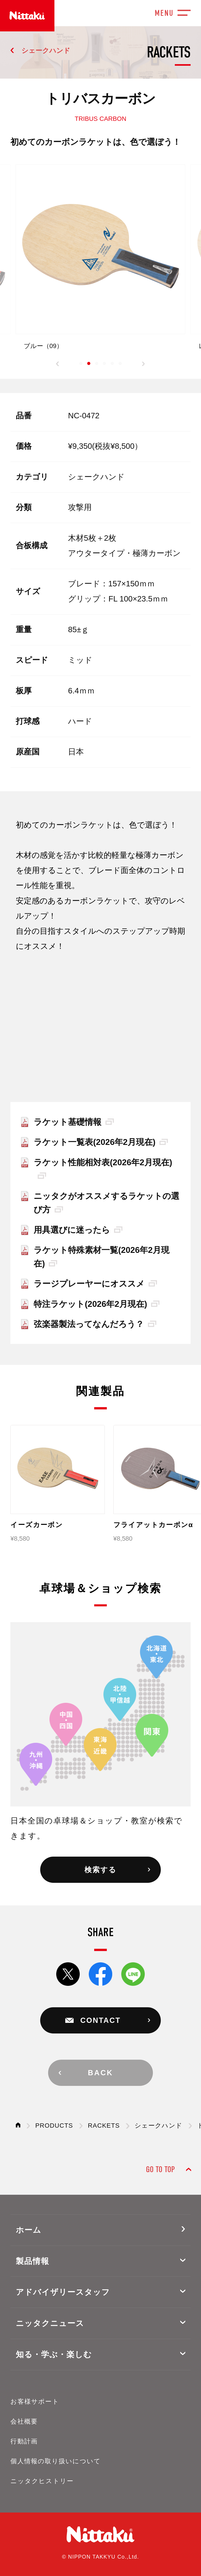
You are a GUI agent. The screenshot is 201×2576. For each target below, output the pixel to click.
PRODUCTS (54, 2125)
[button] (57, 364)
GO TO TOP (160, 2169)
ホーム (28, 2230)
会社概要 (24, 2421)
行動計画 (24, 2441)
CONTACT (100, 2020)
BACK (100, 2073)
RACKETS (104, 2125)
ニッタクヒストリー (42, 2481)
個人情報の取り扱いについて (55, 2461)
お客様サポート (34, 2401)
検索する (100, 1870)
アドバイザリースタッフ (63, 2292)
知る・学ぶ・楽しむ (54, 2354)
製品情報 (32, 2261)
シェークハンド (45, 50)
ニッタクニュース (50, 2323)
